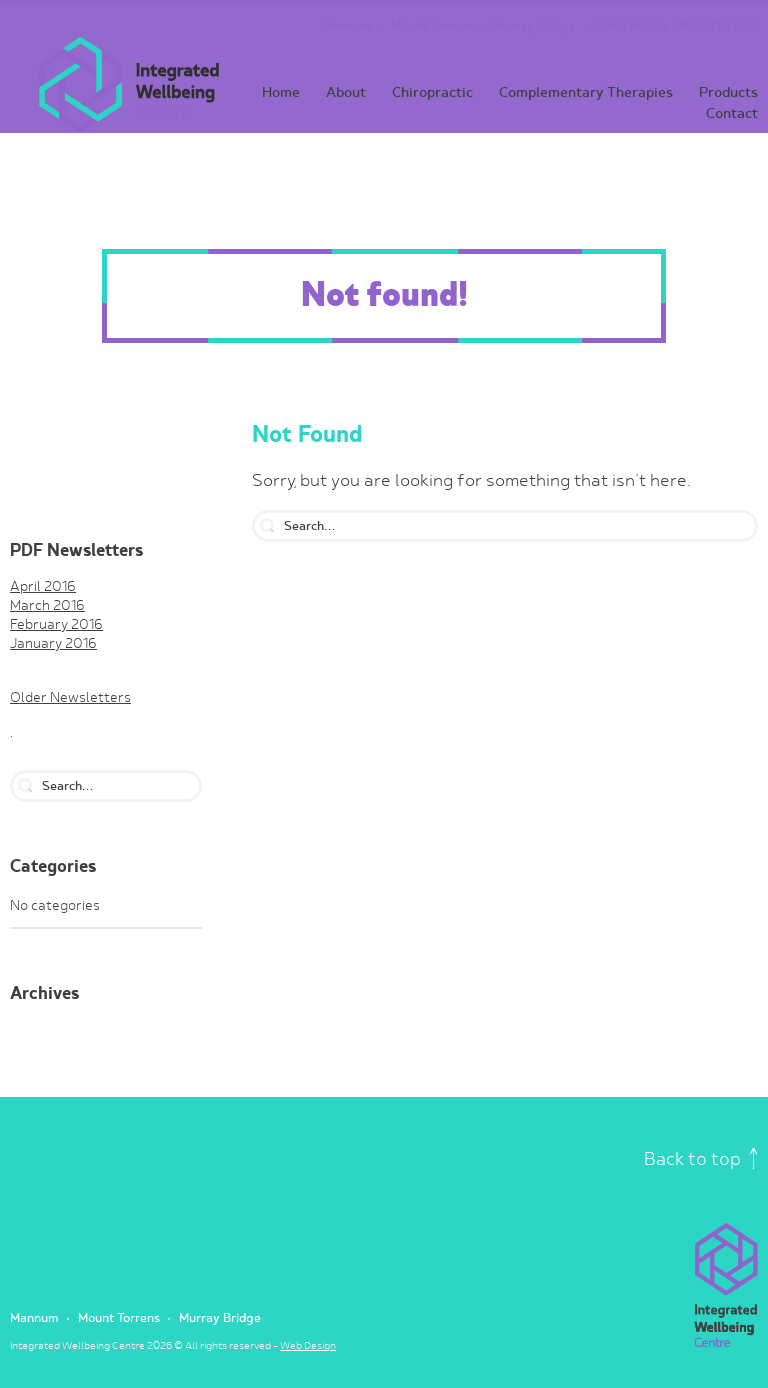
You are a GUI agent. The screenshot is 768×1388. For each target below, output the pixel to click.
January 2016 (53, 644)
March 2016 (47, 606)
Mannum (346, 26)
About (346, 92)
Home (281, 92)
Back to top (701, 1159)
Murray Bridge (534, 26)
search (25, 785)
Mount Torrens (432, 26)
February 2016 (56, 625)
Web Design (308, 1346)
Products (728, 92)
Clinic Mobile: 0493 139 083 (676, 26)
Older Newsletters (70, 698)
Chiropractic (432, 92)
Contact (732, 113)
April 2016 (43, 587)
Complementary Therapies (586, 92)
